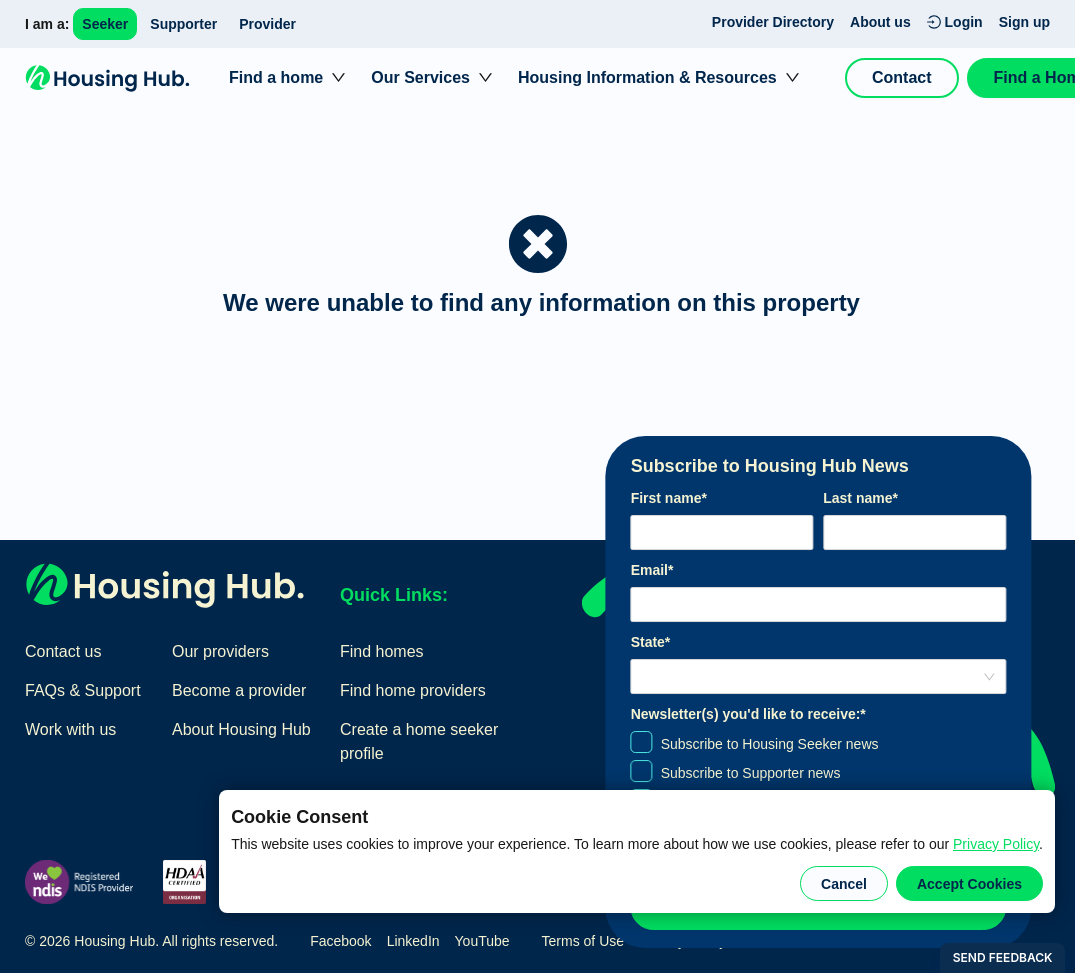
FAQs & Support (83, 690)
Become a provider (239, 690)
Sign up (1024, 22)
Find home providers (413, 690)
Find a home (276, 77)
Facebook (340, 941)
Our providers (220, 651)
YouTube (482, 941)
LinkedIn (413, 941)
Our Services (420, 77)
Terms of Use (583, 941)
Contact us (63, 651)
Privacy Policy (996, 844)
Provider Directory (773, 22)
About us (880, 22)
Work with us (70, 729)
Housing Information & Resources (647, 77)
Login (955, 22)
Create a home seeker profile (419, 741)
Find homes (382, 651)
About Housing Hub (241, 729)
